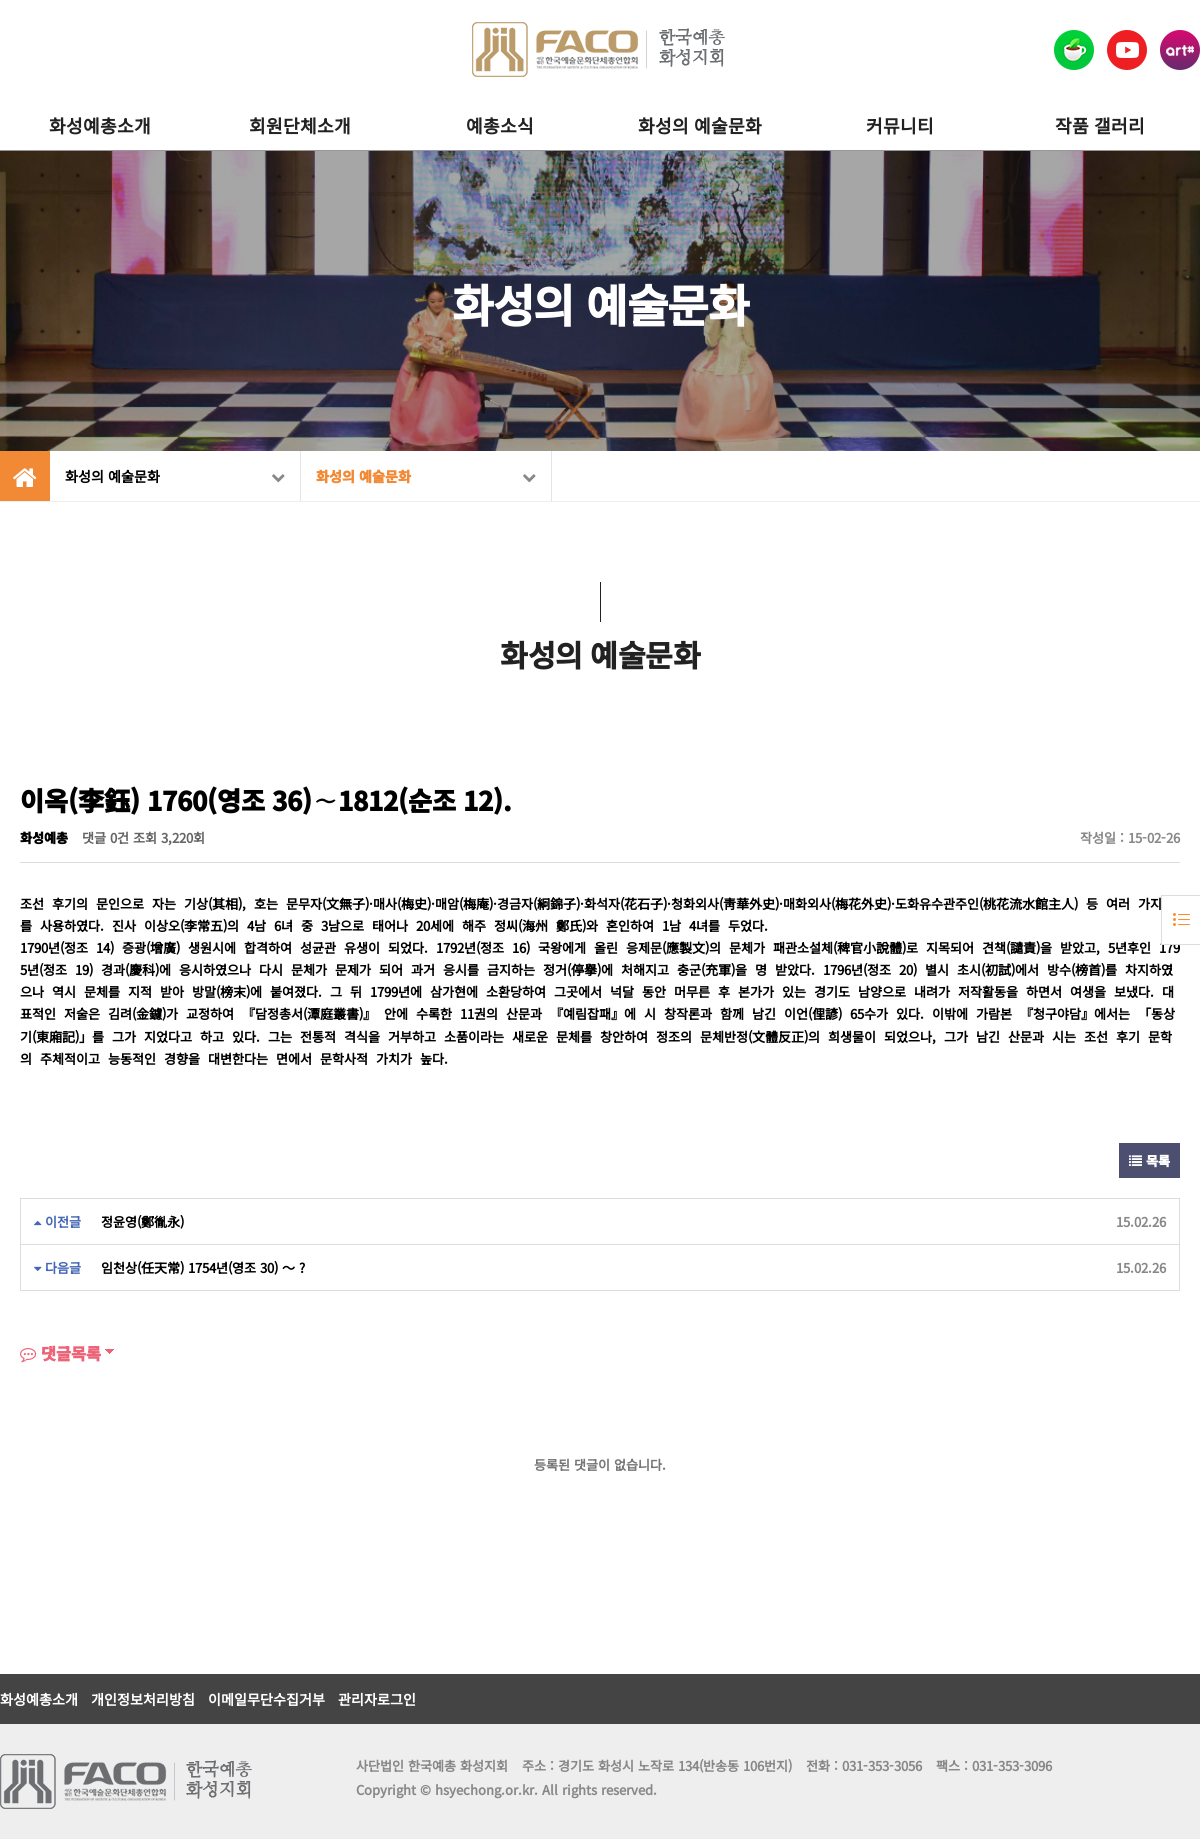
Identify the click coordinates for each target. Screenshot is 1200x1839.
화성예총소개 (100, 125)
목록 (1149, 1160)
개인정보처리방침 (143, 1699)
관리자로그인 (377, 1699)
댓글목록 (60, 1353)
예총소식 (500, 125)
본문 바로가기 (0, 0)
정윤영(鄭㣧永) (142, 1221)
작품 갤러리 (1100, 125)
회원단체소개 (300, 125)
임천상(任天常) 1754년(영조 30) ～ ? (203, 1267)
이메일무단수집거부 (266, 1699)
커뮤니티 (900, 125)
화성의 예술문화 (700, 125)
